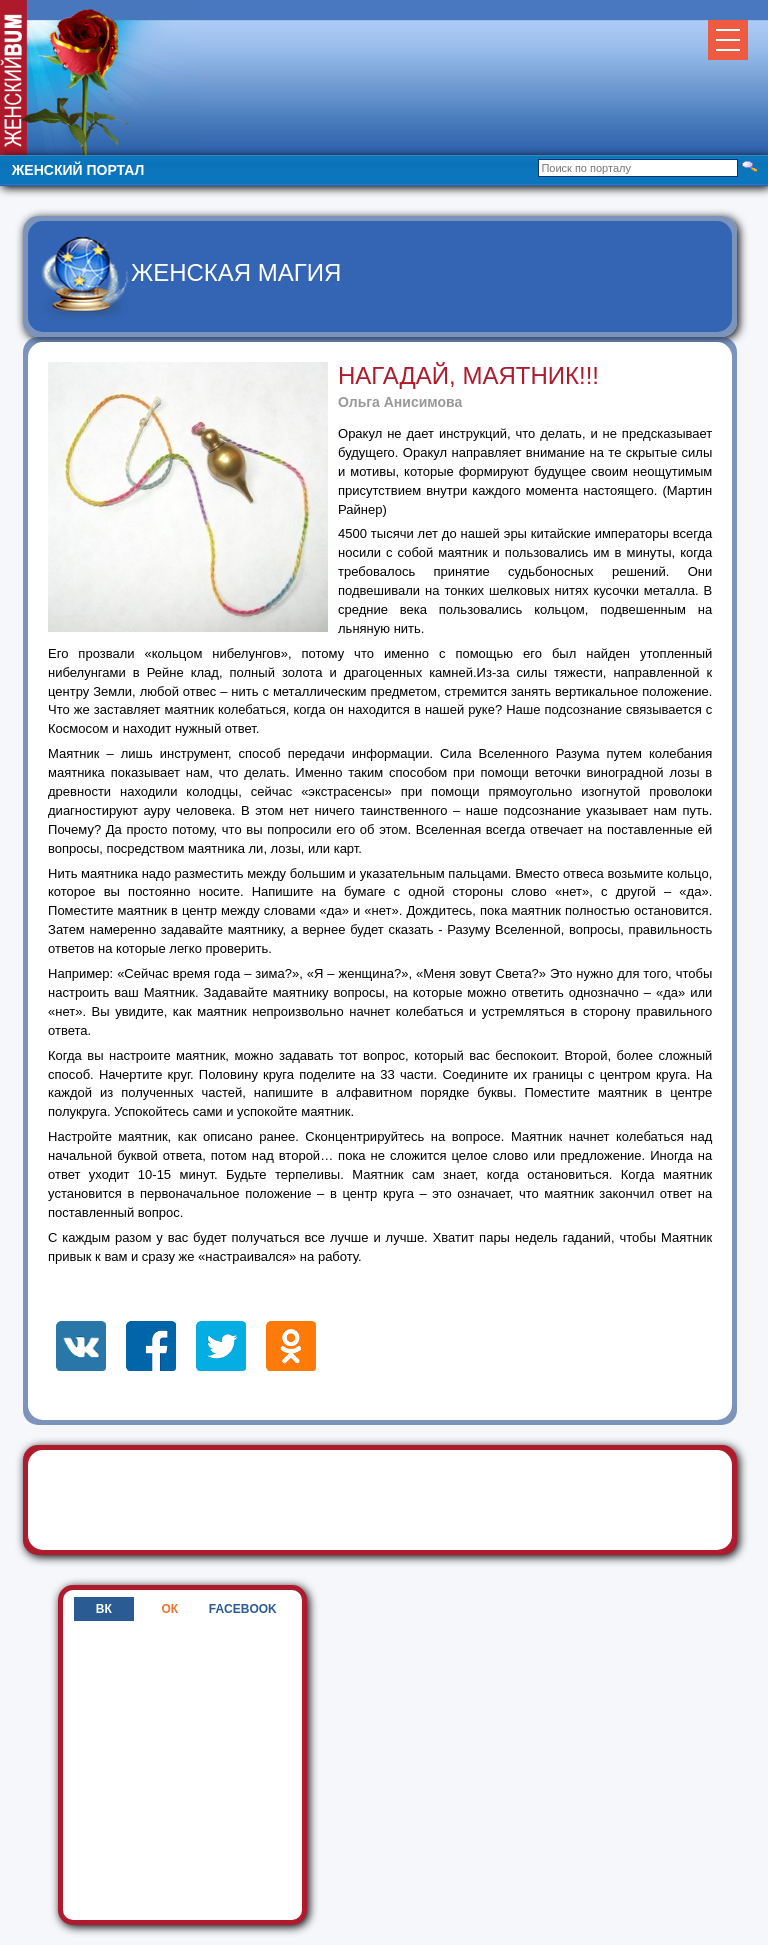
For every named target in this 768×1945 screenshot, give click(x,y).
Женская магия (236, 272)
